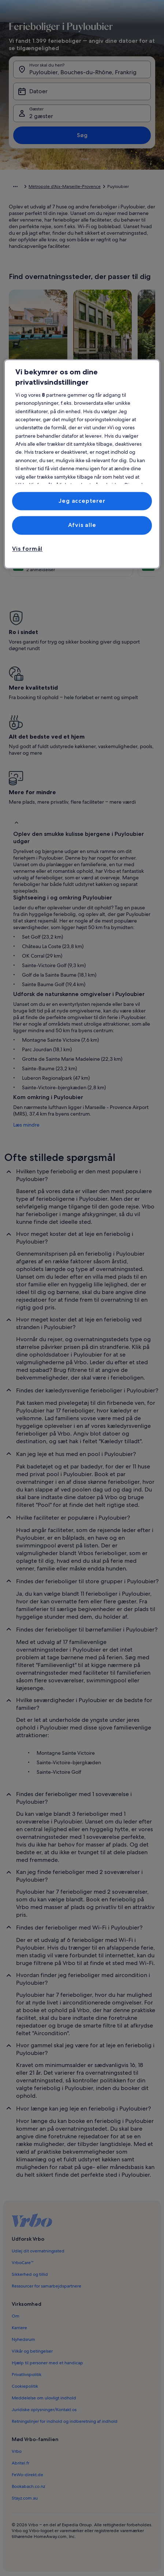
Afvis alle (82, 525)
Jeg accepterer (82, 500)
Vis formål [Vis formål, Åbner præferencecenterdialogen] (27, 548)
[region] (82, 464)
